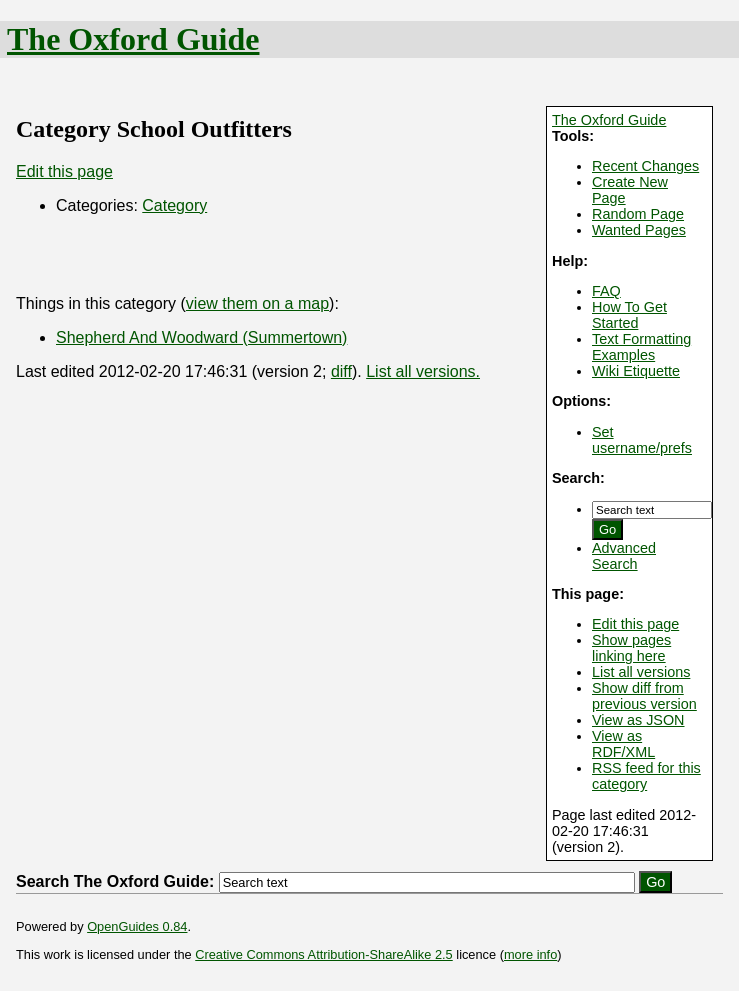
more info (530, 954)
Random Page (638, 214)
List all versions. (423, 371)
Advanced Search (624, 556)
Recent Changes (645, 166)
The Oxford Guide (133, 39)
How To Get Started (629, 315)
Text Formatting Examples (641, 347)
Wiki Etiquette (636, 371)
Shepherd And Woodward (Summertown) (201, 337)
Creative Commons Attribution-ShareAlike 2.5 (323, 954)
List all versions (641, 672)
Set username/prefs (642, 440)
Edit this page (635, 624)
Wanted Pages (639, 230)
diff (341, 371)
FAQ (606, 291)
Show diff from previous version (644, 696)
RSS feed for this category (646, 776)
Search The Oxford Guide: (115, 881)
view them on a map (257, 303)
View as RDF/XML (623, 744)
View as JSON (638, 720)
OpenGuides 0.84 (137, 926)
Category (174, 205)
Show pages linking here (631, 648)
